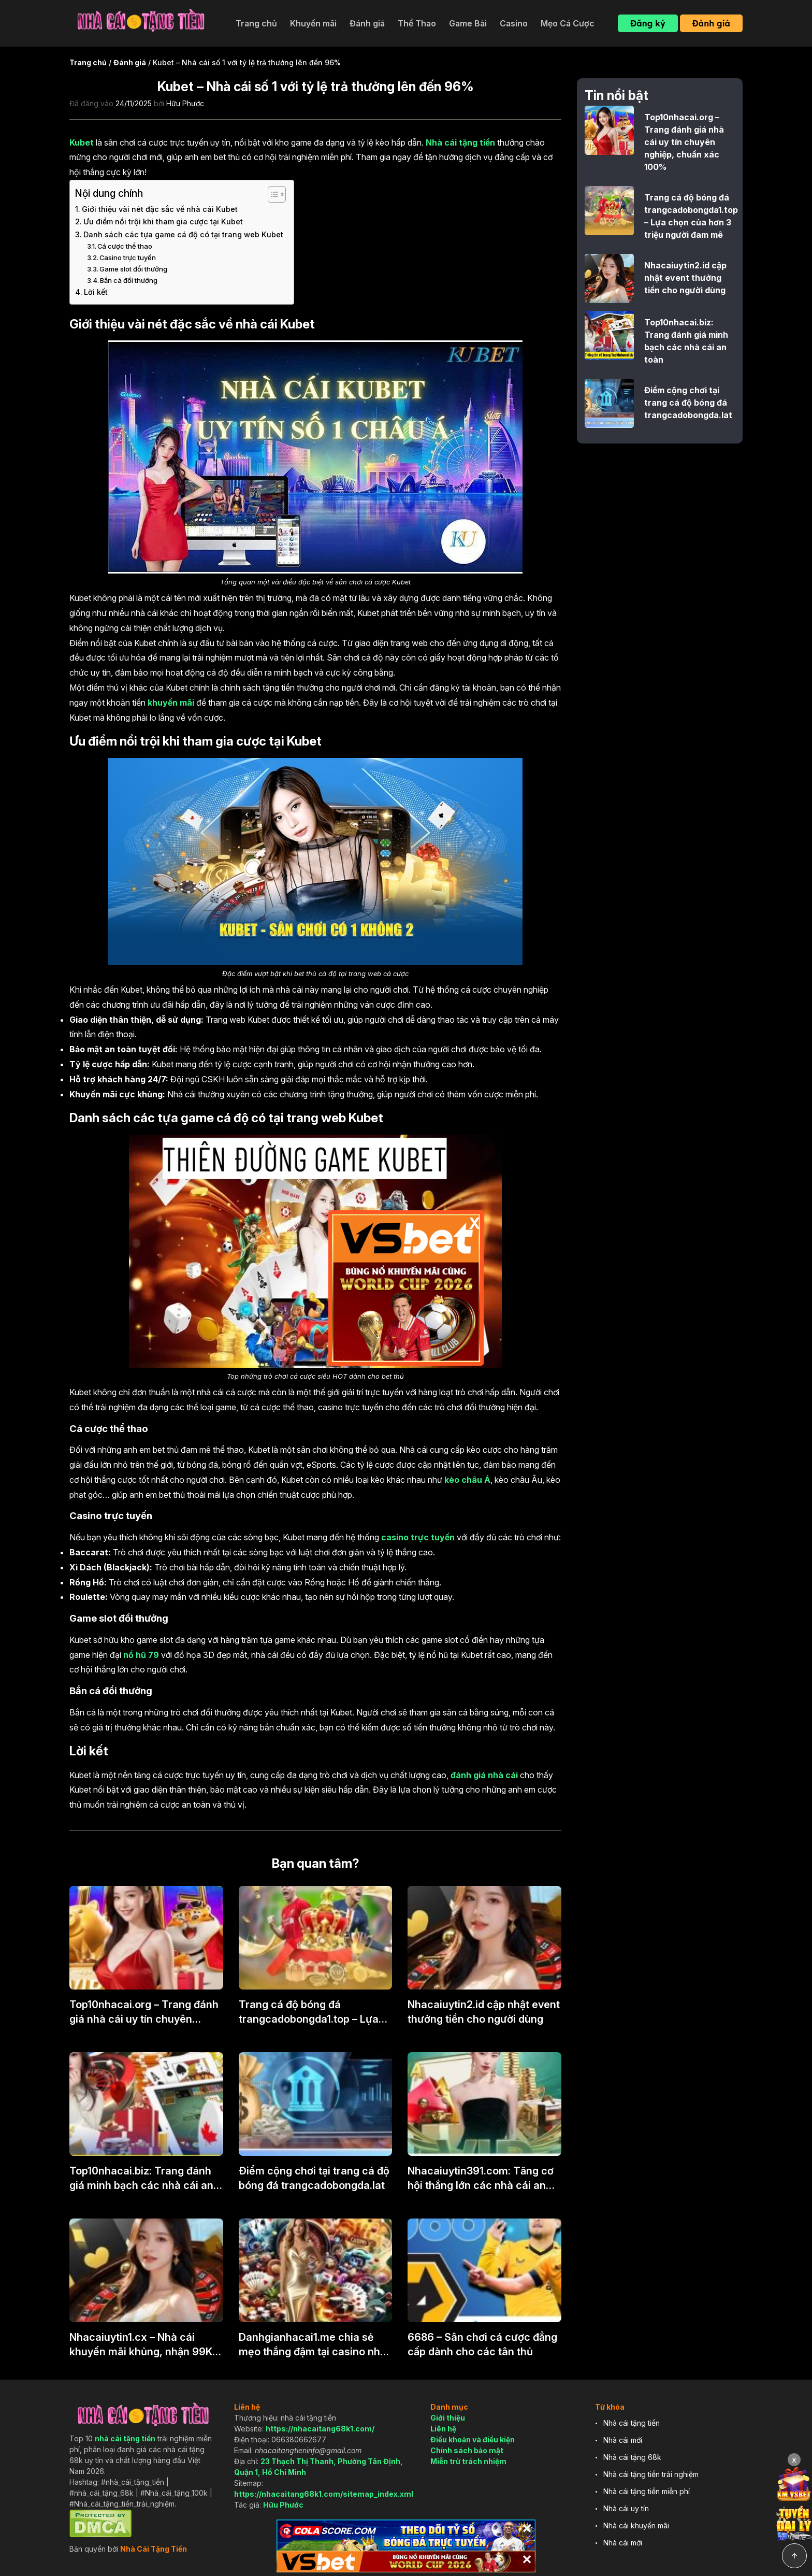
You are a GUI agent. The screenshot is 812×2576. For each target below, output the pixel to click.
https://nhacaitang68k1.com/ (320, 2428)
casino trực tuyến (418, 1537)
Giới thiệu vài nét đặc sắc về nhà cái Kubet (160, 209)
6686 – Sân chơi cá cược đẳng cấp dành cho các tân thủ (482, 2344)
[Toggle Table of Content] (271, 194)
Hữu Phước (185, 103)
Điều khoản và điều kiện (472, 2439)
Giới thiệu (447, 2417)
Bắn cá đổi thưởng (128, 280)
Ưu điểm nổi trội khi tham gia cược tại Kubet (163, 221)
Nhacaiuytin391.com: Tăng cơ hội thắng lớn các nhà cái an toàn (481, 2179)
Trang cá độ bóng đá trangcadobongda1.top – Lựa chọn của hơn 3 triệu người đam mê (309, 2012)
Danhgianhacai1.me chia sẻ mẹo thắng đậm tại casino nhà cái (312, 2345)
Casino (514, 23)
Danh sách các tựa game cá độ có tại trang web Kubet (183, 234)
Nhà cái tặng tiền (460, 142)
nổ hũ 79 (141, 1655)
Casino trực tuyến (127, 257)
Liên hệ (443, 2428)
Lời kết (96, 292)
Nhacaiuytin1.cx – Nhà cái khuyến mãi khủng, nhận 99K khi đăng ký (140, 2345)
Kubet (81, 142)
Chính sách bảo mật (466, 2450)
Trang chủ (256, 23)
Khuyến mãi (313, 23)
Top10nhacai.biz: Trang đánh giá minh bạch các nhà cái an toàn (141, 2179)
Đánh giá (367, 23)
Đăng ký (647, 23)
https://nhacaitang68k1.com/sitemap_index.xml (323, 2493)
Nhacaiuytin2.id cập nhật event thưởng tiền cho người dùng (484, 2011)
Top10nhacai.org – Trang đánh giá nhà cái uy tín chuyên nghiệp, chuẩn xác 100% (144, 2012)
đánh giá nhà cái (484, 1775)
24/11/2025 (133, 103)
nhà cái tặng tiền (125, 2438)
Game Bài (468, 23)
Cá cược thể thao (124, 246)
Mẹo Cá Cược (567, 23)
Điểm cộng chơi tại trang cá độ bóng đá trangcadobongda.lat (314, 2178)
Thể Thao (417, 23)
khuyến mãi (171, 702)
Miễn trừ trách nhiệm (468, 2461)
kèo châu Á (467, 1480)
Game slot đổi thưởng (133, 269)
